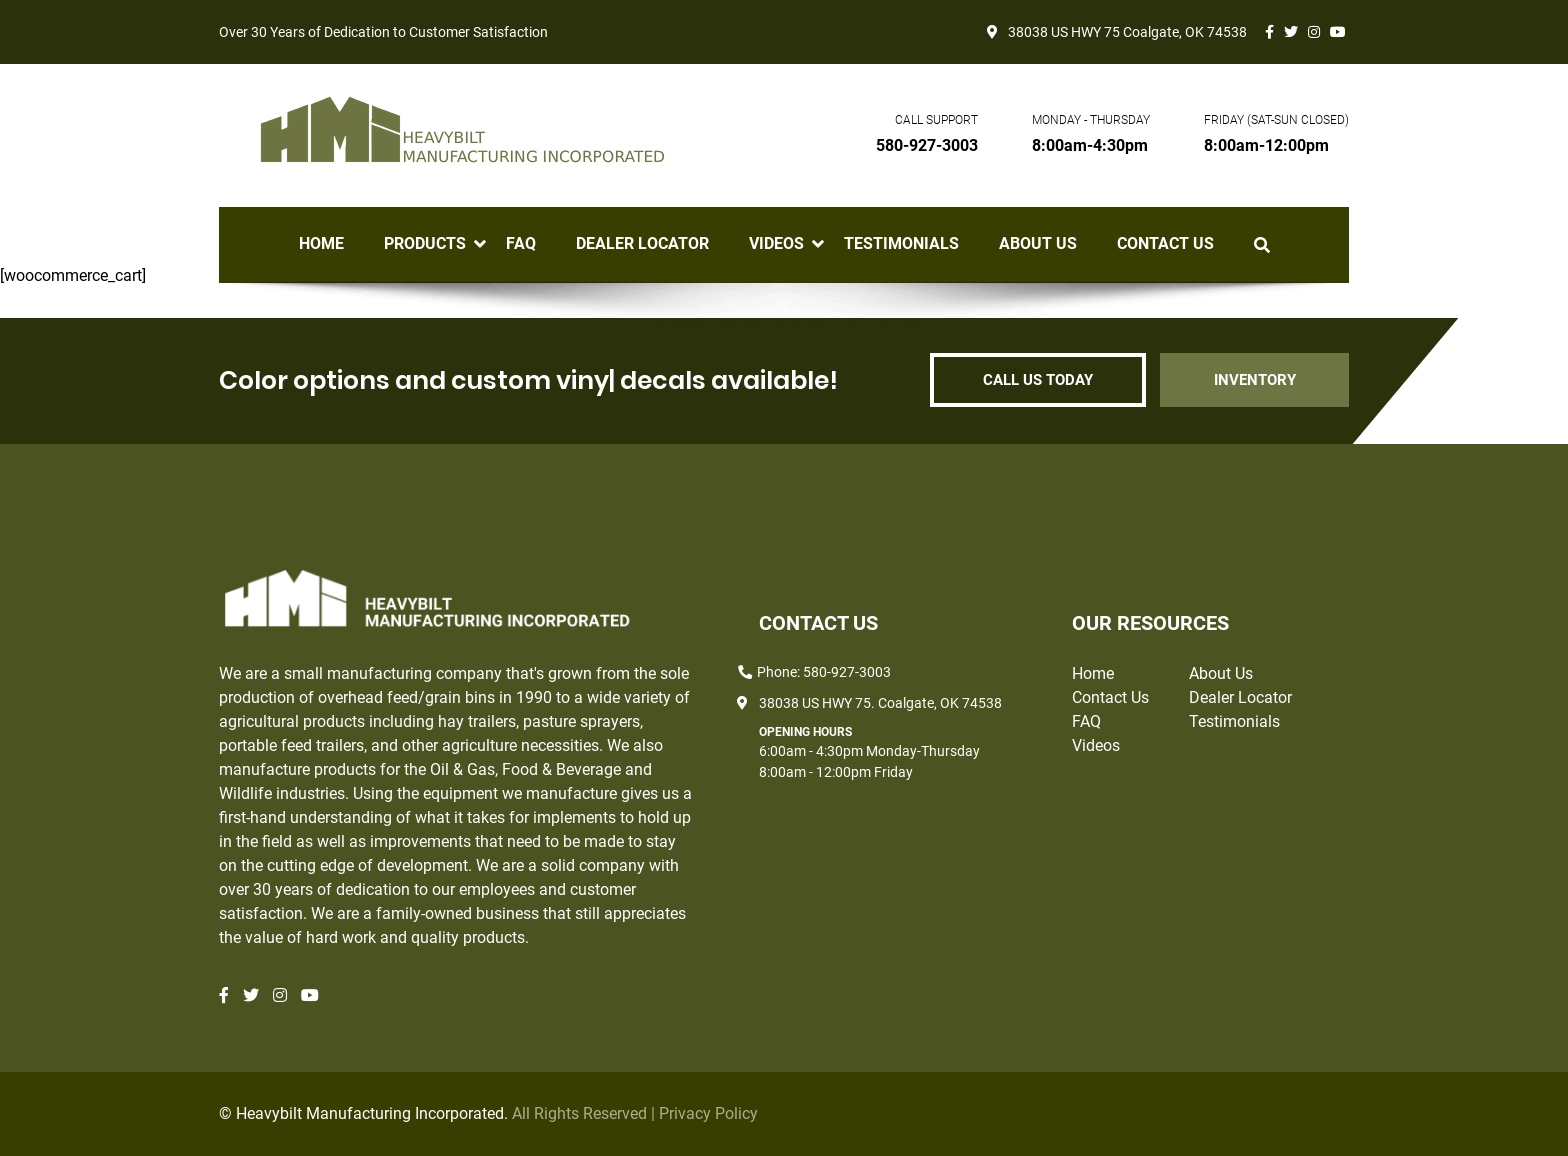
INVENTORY (1254, 380)
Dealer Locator (642, 244)
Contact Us (1165, 244)
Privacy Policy (708, 1113)
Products (425, 244)
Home (321, 244)
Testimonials (901, 244)
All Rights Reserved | (585, 1113)
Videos (776, 244)
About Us (1038, 244)
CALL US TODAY (1036, 380)
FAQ (521, 244)
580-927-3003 (927, 145)
